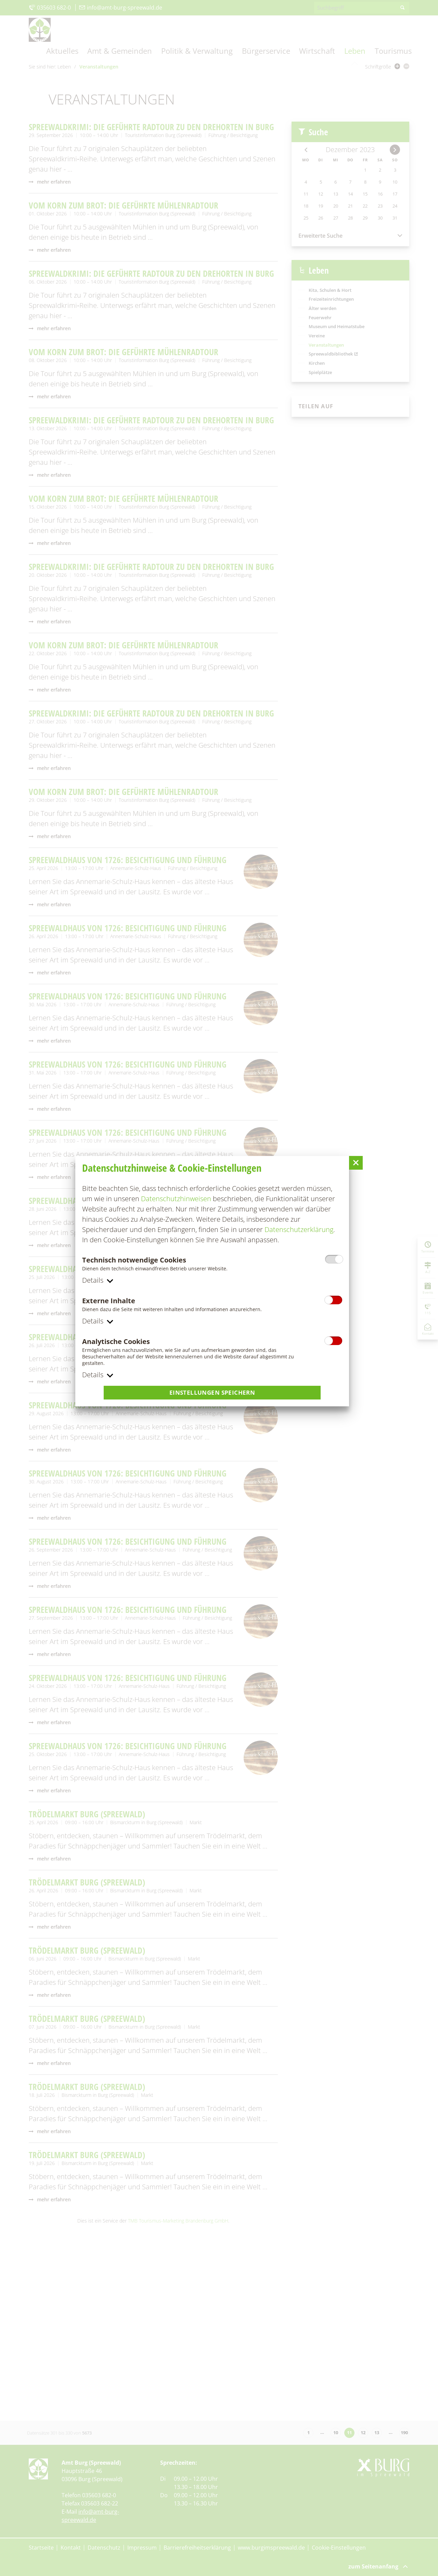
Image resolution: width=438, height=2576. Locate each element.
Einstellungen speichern (212, 1393)
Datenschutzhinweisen (176, 1198)
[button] (356, 1162)
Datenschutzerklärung (299, 1228)
